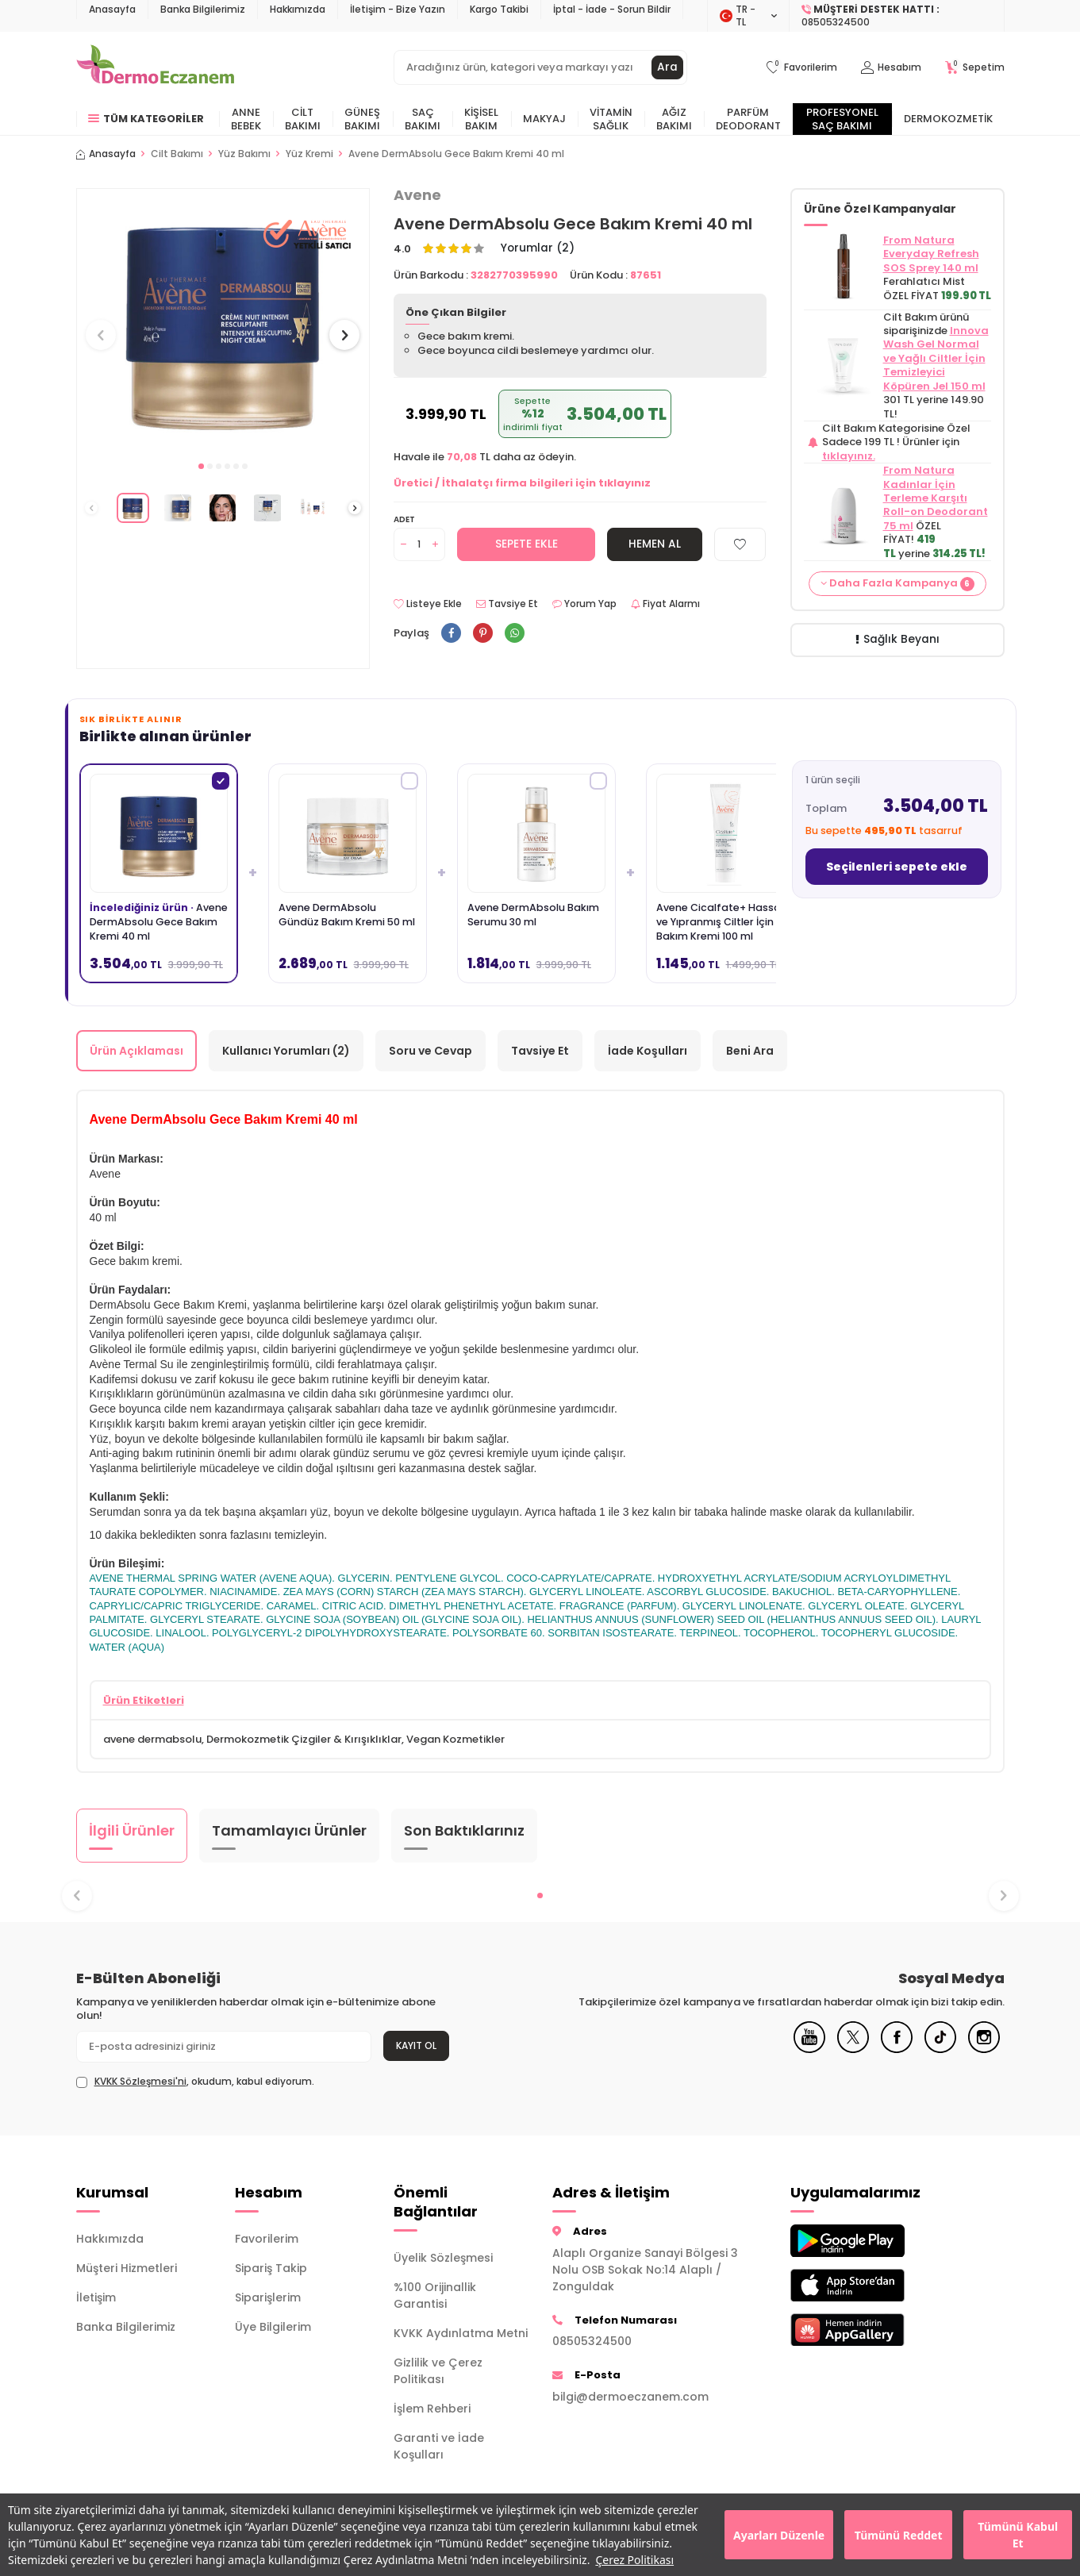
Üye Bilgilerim (273, 2328)
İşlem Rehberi (432, 2409)
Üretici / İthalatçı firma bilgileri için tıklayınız (522, 482)
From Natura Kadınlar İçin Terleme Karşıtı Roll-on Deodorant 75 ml (935, 498)
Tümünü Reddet (899, 2535)
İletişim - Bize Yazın (397, 9)
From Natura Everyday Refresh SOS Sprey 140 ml (931, 254)
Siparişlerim (268, 2298)
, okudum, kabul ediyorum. (195, 2081)
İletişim (96, 2298)
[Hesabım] (891, 68)
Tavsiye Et (507, 604)
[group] (223, 320)
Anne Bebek (246, 119)
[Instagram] (984, 2050)
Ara (667, 67)
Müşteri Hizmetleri (126, 2269)
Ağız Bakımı (674, 119)
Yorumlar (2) (538, 248)
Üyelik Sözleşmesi (443, 2258)
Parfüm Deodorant (748, 119)
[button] (201, 466)
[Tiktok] (940, 2050)
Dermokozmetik (948, 118)
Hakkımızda (297, 9)
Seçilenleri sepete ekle (896, 867)
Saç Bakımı (422, 119)
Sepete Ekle (526, 544)
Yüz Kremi (309, 154)
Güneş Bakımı (362, 119)
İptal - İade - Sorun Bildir (612, 9)
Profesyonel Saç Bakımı (842, 119)
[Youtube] (809, 2050)
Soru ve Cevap (430, 1051)
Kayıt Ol (416, 2045)
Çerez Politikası (634, 2559)
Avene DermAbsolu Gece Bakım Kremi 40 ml (456, 154)
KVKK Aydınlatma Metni (461, 2334)
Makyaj (544, 118)
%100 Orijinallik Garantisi (435, 2296)
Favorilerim (266, 2239)
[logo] (155, 67)
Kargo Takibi (499, 9)
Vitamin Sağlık (611, 119)
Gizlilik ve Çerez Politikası (438, 2371)
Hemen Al (654, 544)
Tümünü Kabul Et (1018, 2535)
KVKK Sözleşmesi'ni (140, 2081)
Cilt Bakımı (303, 119)
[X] (853, 2050)
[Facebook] (897, 2050)
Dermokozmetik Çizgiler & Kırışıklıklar (304, 1739)
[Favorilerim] (802, 68)
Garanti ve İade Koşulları (439, 2447)
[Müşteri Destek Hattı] (897, 16)
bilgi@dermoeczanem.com (630, 2397)
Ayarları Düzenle (778, 2535)
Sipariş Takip (271, 2269)
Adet (404, 519)
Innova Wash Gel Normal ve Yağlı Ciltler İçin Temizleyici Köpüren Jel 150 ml (936, 358)
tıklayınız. (848, 455)
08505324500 (592, 2341)
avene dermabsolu (152, 1739)
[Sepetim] (975, 68)
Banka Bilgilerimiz (202, 9)
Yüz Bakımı (244, 154)
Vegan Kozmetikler (455, 1739)
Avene (417, 195)
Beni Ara (750, 1051)
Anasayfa (112, 9)
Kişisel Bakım (481, 119)
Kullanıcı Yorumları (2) (286, 1051)
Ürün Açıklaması (136, 1051)
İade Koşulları (647, 1051)
